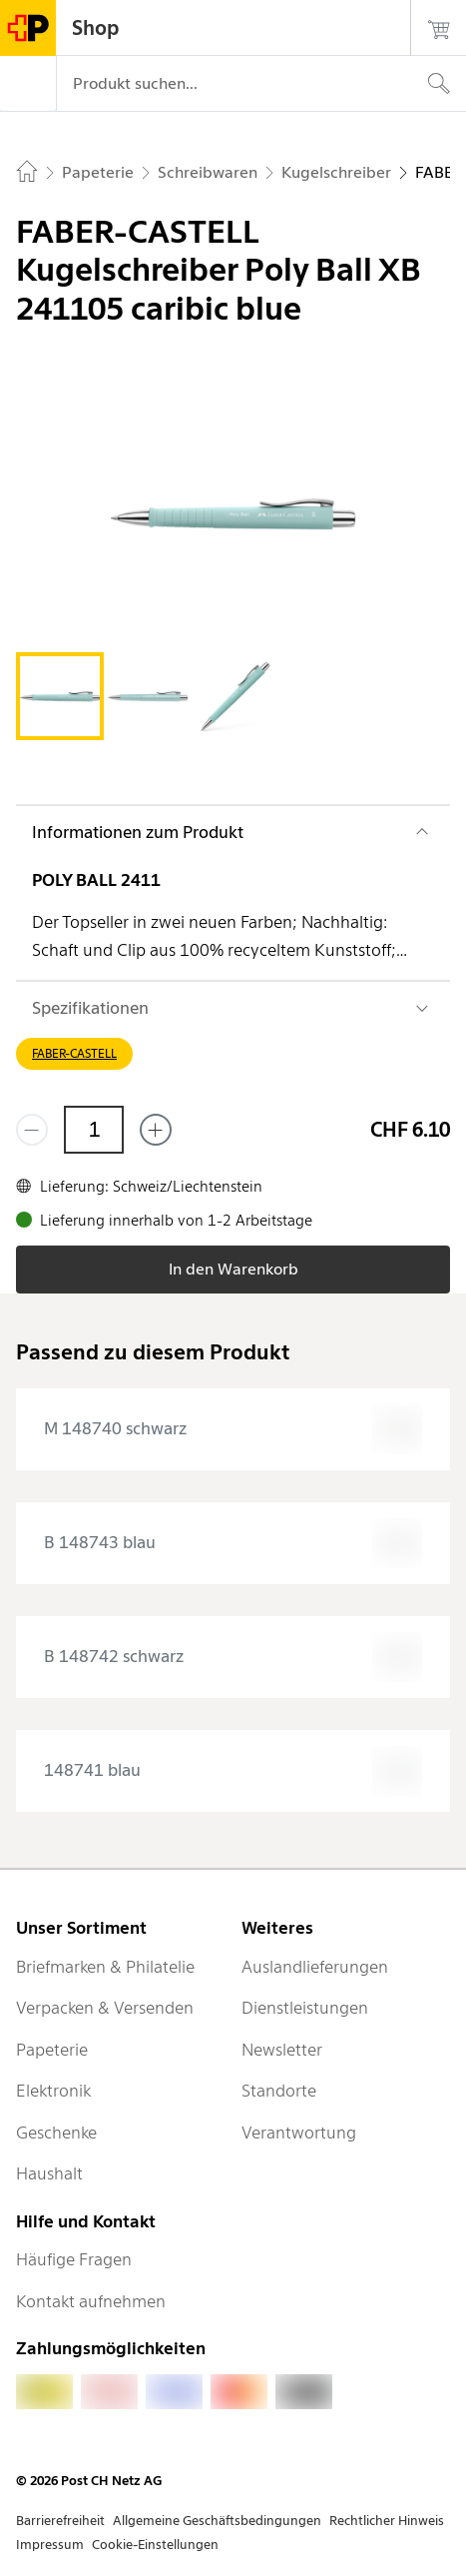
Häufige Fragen (74, 2259)
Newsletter (281, 2050)
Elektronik (53, 2091)
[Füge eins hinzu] (156, 1130)
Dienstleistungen (304, 2008)
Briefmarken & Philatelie (105, 1967)
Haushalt (49, 2173)
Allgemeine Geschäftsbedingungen (217, 2520)
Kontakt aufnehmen (91, 2301)
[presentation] (233, 1429)
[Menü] (28, 84)
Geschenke (56, 2133)
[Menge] (94, 1130)
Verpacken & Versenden (105, 2008)
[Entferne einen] (32, 1130)
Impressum (50, 2544)
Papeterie (52, 2050)
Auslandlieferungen (314, 1967)
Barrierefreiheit (60, 2520)
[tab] (60, 696)
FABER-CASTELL (74, 1053)
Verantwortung (298, 2133)
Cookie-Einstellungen (155, 2544)
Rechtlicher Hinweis (386, 2520)
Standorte (278, 2091)
